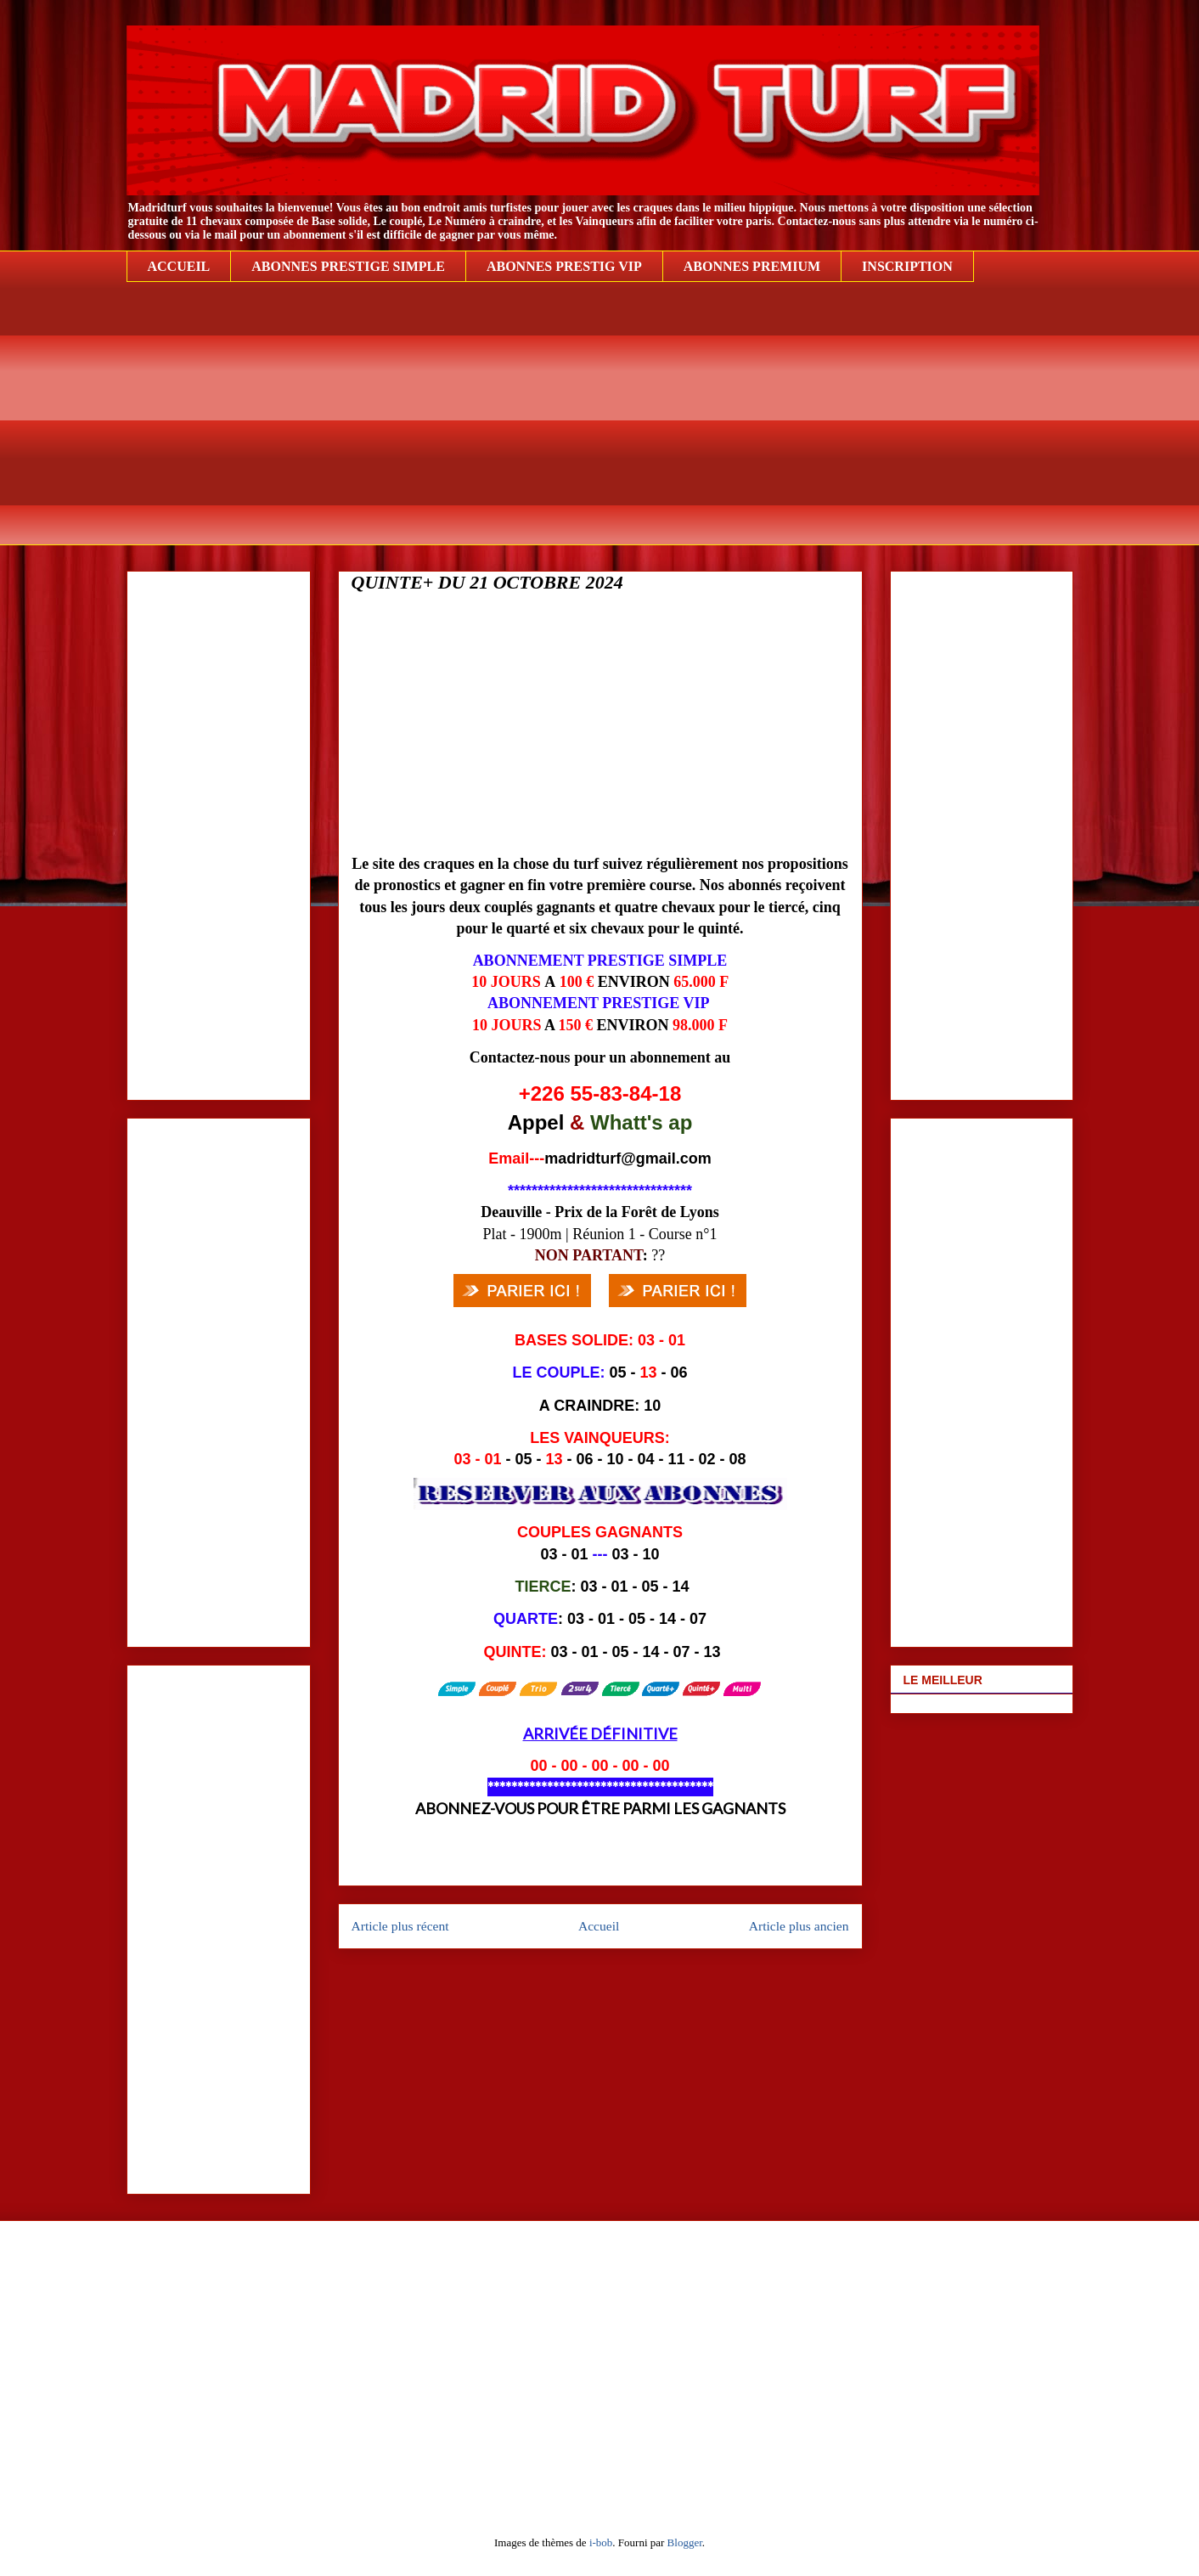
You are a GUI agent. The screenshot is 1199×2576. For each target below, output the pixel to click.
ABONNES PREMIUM (752, 266)
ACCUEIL (179, 266)
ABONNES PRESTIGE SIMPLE (348, 266)
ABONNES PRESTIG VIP (564, 266)
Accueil (599, 1926)
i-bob (600, 2542)
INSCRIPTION (907, 266)
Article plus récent (400, 1926)
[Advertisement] (600, 426)
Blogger (684, 2542)
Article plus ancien (799, 1926)
